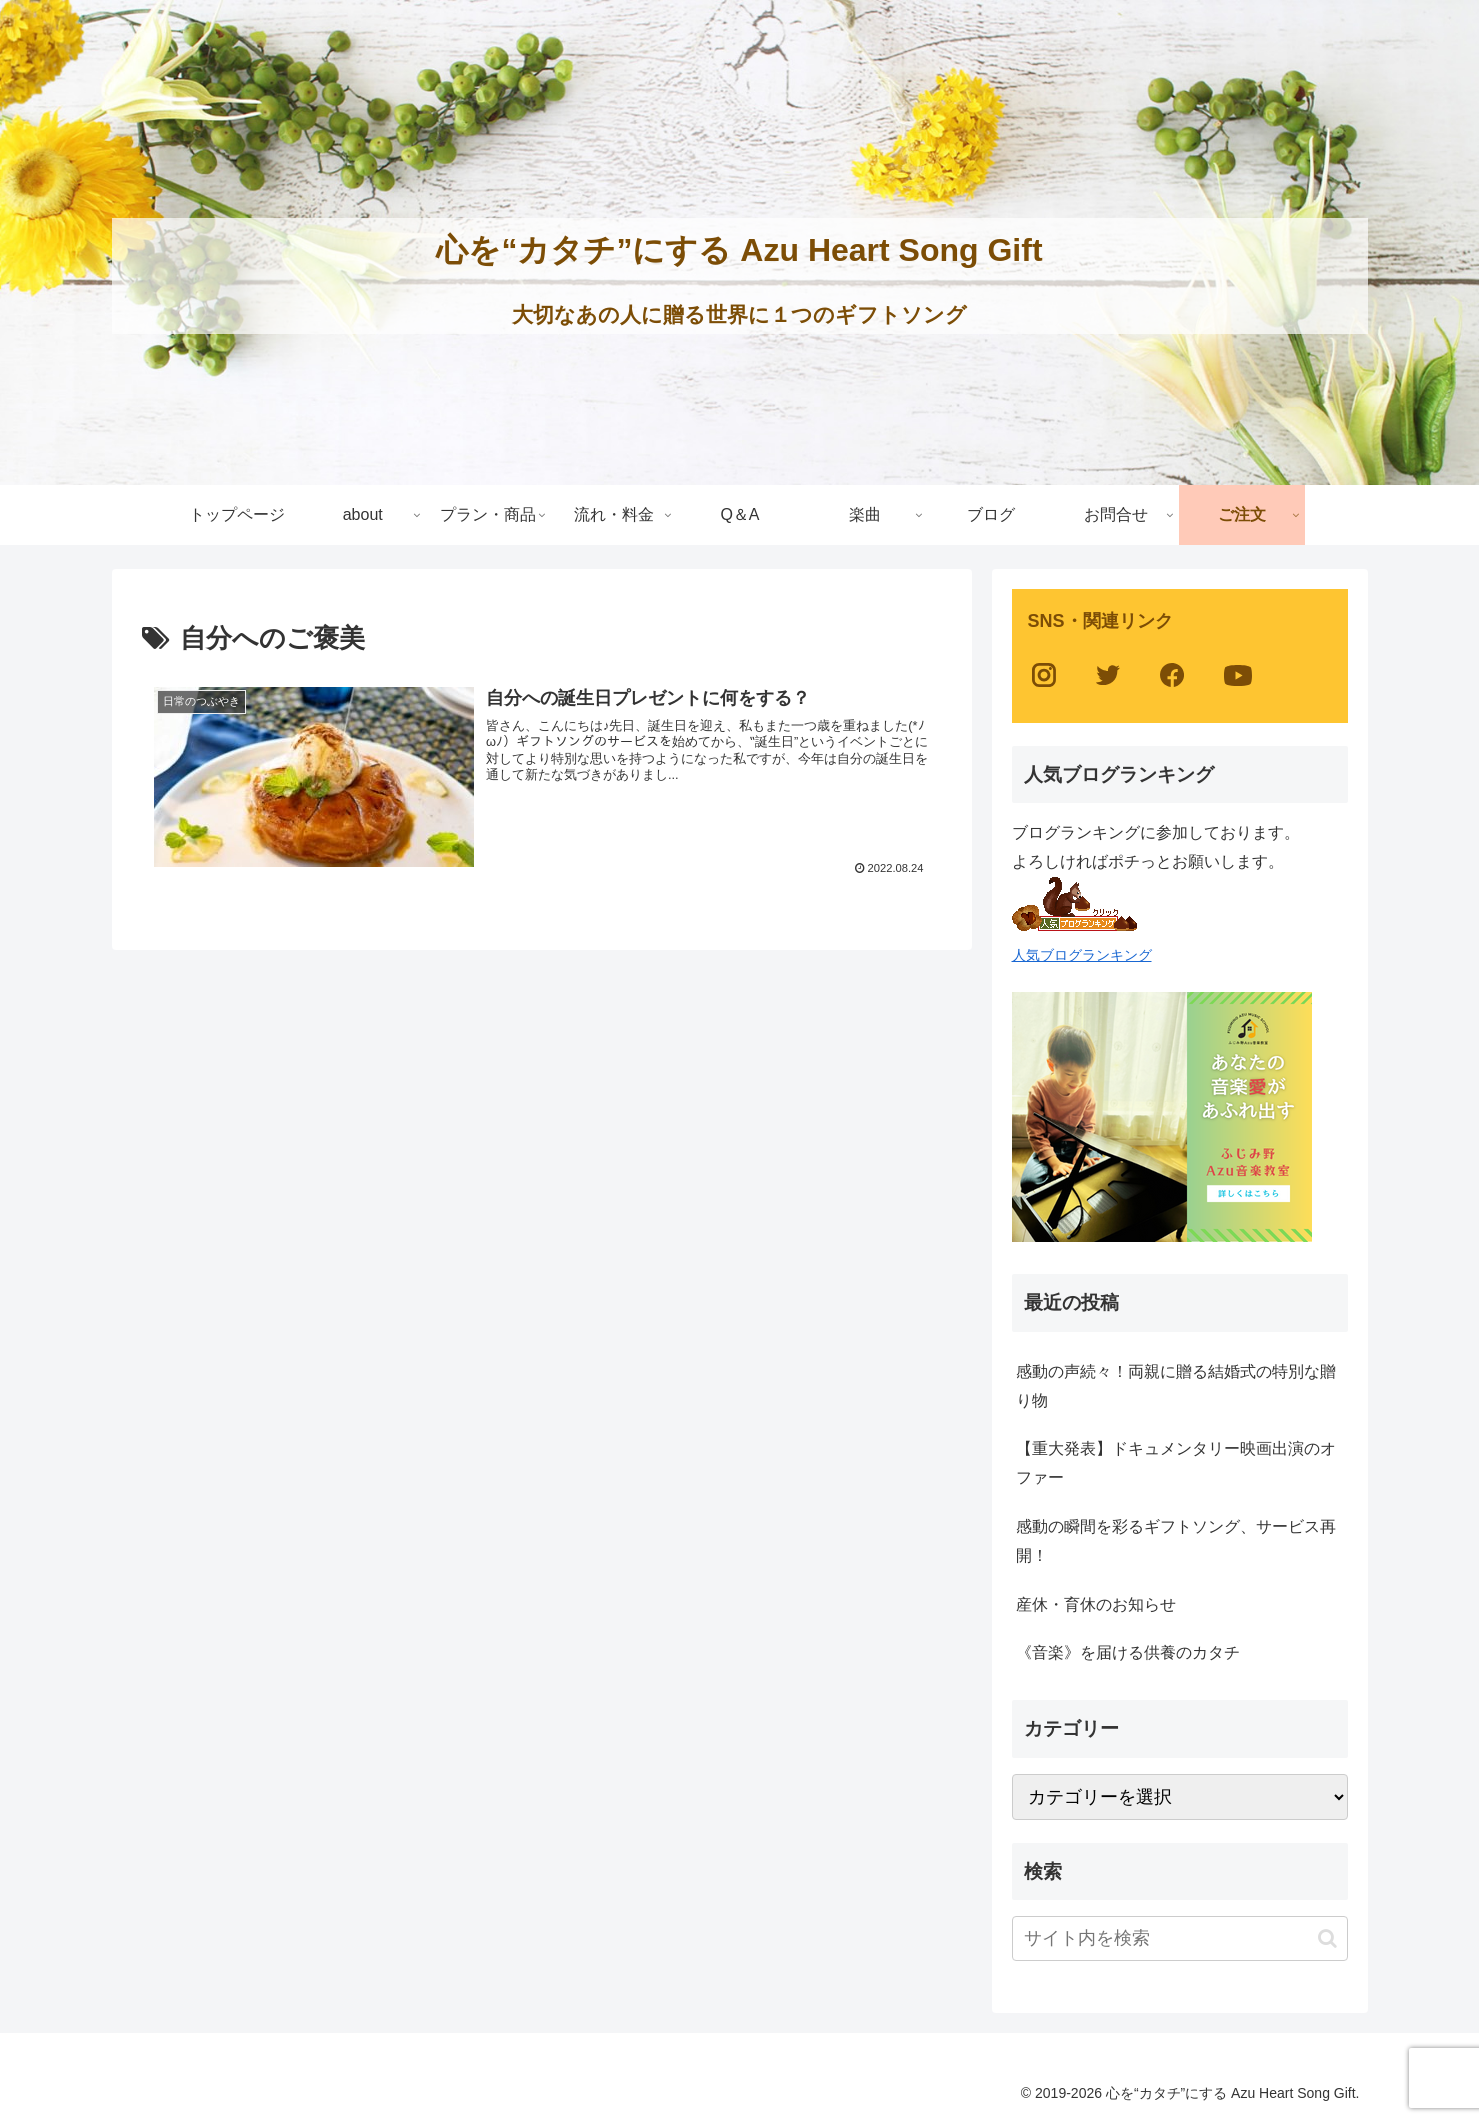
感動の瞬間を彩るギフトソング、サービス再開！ (1176, 1541)
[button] (1327, 1938)
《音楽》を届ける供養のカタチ (1128, 1652)
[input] (1180, 1938)
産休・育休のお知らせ (1096, 1604)
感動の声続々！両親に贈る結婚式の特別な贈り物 (1176, 1386)
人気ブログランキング (1082, 955)
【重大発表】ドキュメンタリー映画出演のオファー (1176, 1463)
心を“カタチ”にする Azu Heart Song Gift (739, 250)
